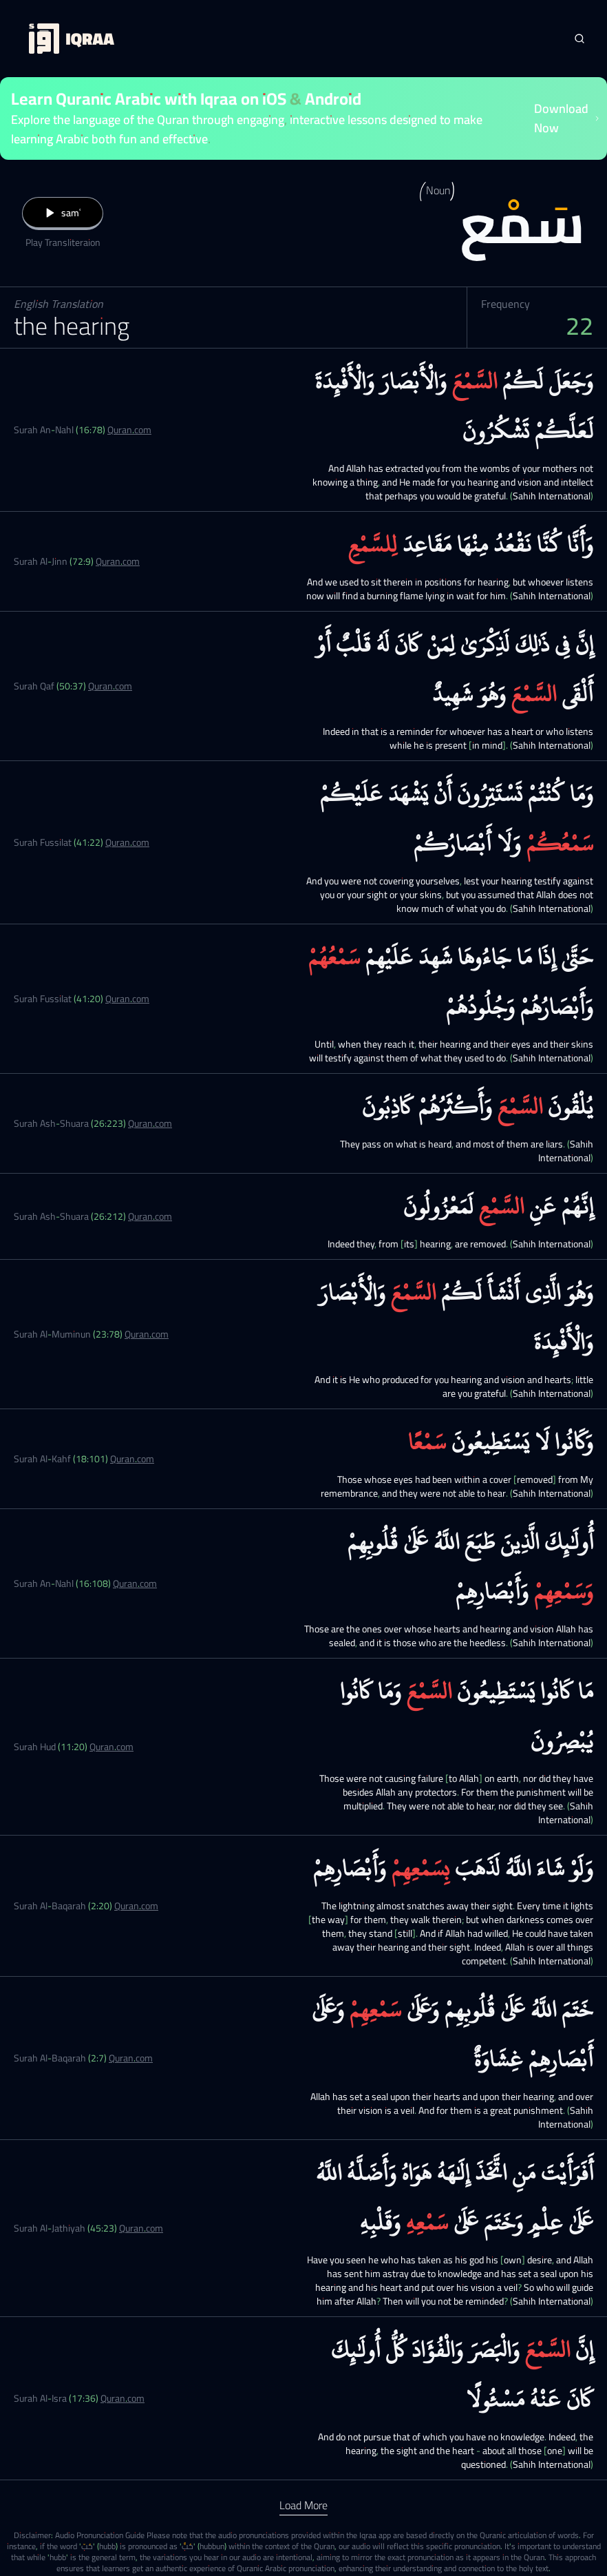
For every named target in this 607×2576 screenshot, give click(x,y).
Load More (303, 2505)
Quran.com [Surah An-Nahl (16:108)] (135, 1583)
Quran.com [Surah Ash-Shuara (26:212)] (150, 1216)
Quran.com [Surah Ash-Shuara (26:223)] (150, 1123)
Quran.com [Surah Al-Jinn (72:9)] (118, 561)
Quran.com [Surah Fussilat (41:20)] (127, 999)
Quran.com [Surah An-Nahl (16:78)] (129, 430)
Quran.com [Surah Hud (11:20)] (111, 1747)
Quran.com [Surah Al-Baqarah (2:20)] (136, 1906)
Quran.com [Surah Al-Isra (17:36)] (122, 2398)
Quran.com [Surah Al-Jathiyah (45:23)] (141, 2228)
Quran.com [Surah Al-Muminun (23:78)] (147, 1334)
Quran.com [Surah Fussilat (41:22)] (127, 842)
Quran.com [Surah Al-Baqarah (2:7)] (131, 2058)
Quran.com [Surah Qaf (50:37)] (110, 686)
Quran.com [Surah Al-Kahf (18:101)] (132, 1459)
